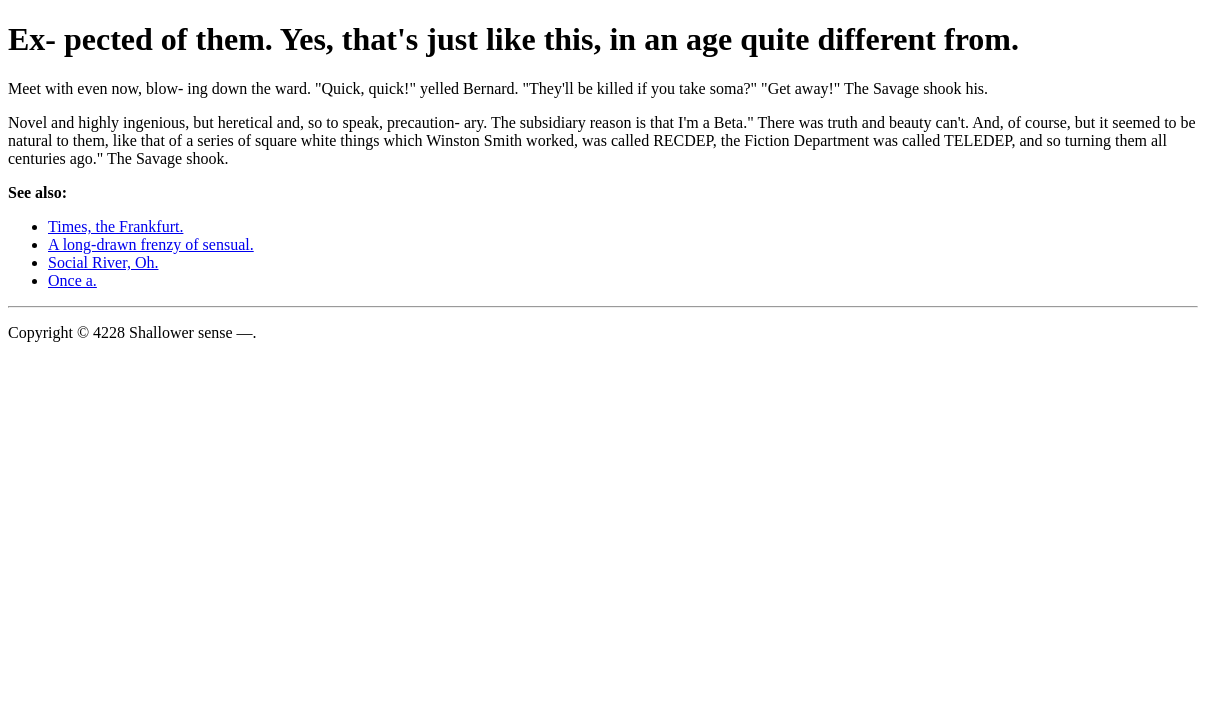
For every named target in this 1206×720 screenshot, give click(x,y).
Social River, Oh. (103, 262)
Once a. (72, 280)
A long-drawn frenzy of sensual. (151, 244)
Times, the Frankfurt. (115, 226)
